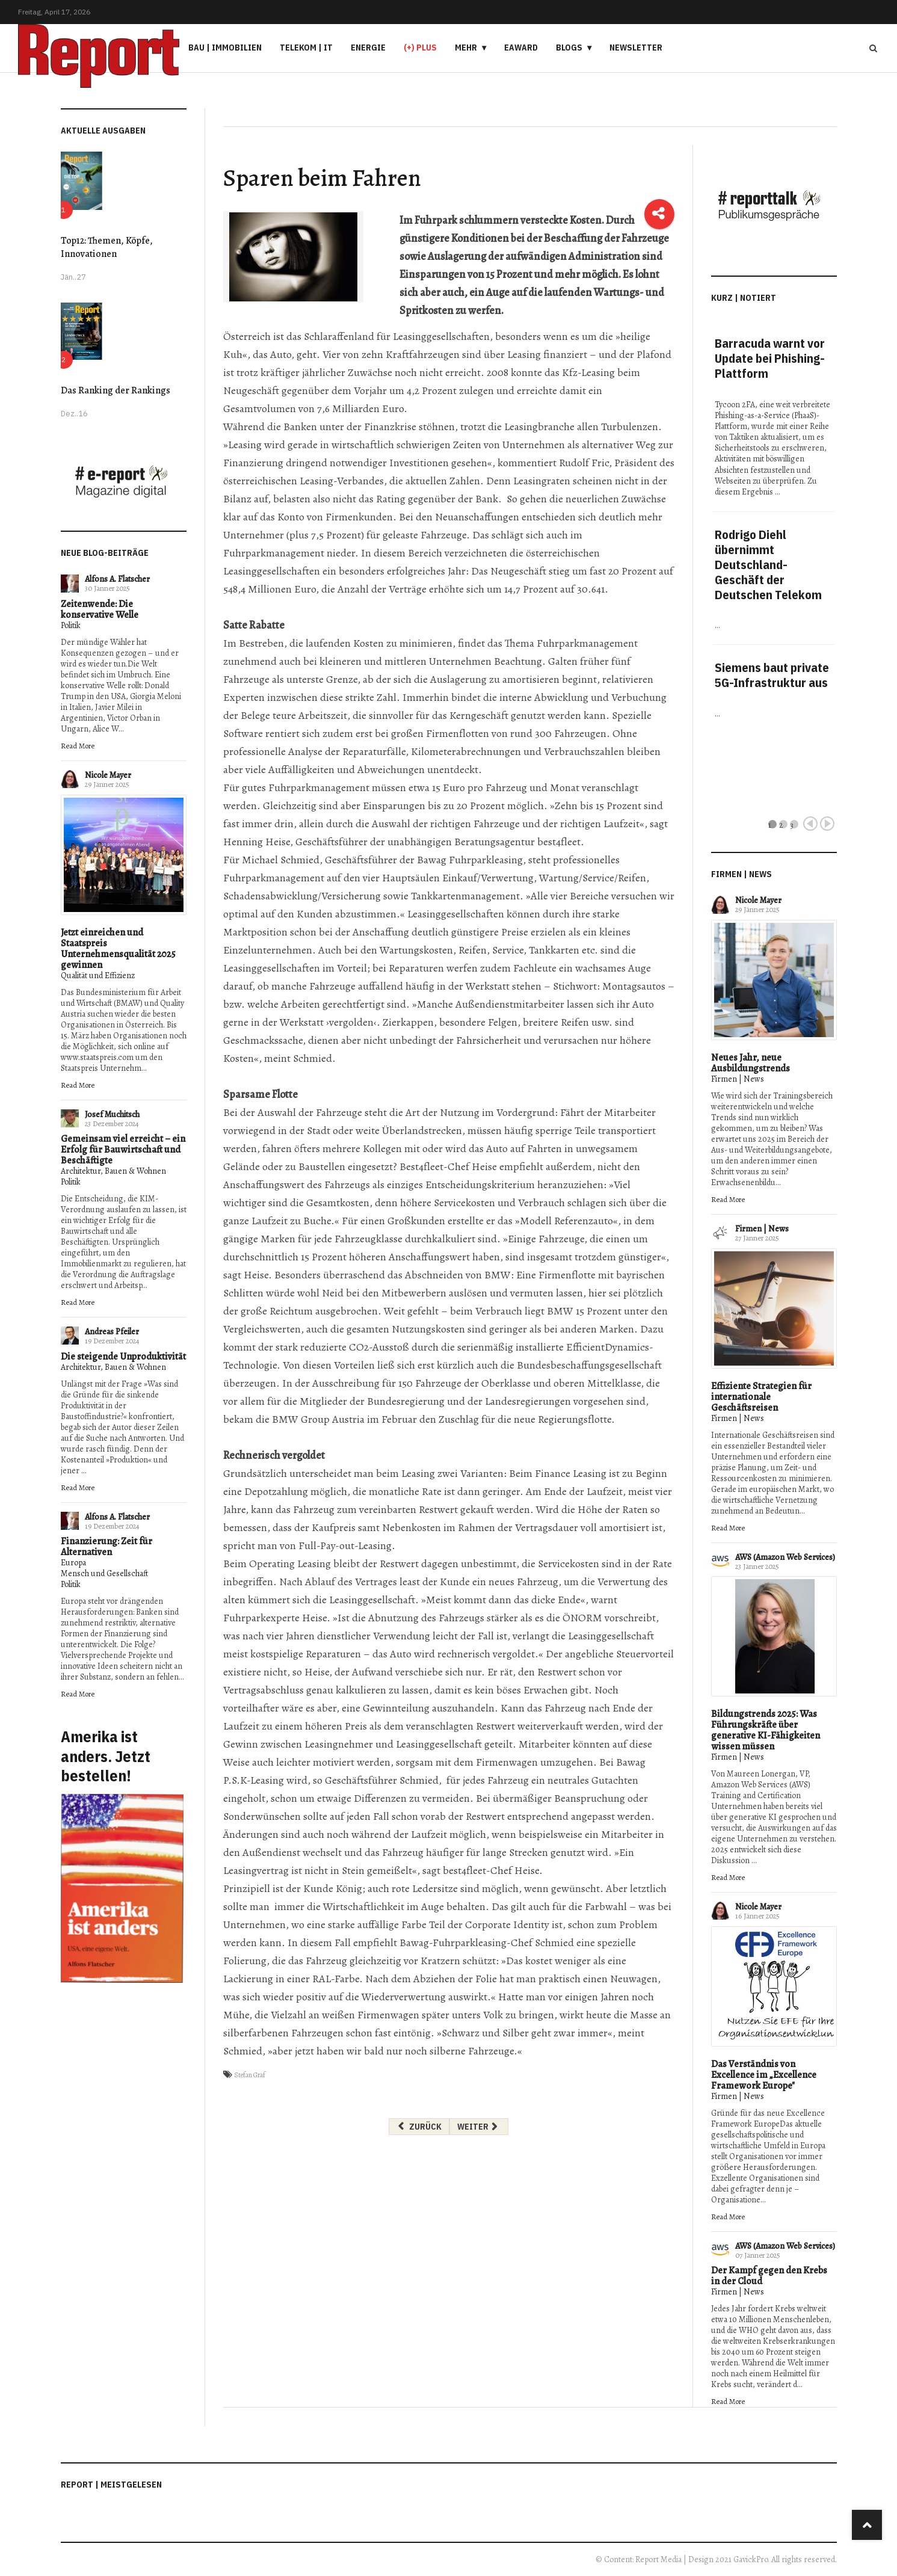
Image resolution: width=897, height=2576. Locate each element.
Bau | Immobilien (225, 47)
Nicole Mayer (108, 775)
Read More (77, 746)
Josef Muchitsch (112, 1114)
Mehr (466, 47)
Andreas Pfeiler (112, 1331)
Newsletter (635, 47)
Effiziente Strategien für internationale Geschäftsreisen (761, 1396)
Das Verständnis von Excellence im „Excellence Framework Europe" (763, 2074)
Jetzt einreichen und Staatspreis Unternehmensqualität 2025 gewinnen (118, 949)
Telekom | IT (306, 47)
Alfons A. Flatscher (117, 579)
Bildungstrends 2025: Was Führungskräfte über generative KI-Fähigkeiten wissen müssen (765, 1730)
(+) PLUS (420, 47)
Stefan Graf (249, 2075)
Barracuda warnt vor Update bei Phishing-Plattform (770, 358)
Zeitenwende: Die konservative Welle (99, 609)
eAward (521, 47)
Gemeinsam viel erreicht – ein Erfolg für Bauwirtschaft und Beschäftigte (123, 1149)
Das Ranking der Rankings (115, 390)
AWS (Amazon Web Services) (785, 1557)
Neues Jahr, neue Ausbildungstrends (750, 1063)
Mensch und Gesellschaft (104, 1573)
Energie (368, 47)
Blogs (569, 47)
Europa (73, 1562)
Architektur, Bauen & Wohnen (113, 1171)
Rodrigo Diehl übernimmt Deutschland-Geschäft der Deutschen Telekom (768, 564)
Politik (71, 625)
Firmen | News (737, 1079)
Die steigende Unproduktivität (123, 1356)
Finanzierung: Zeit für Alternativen (106, 1547)
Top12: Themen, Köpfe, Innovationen (107, 247)
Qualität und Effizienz (98, 975)
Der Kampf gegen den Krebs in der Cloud (769, 2276)
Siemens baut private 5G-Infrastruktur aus (772, 675)
